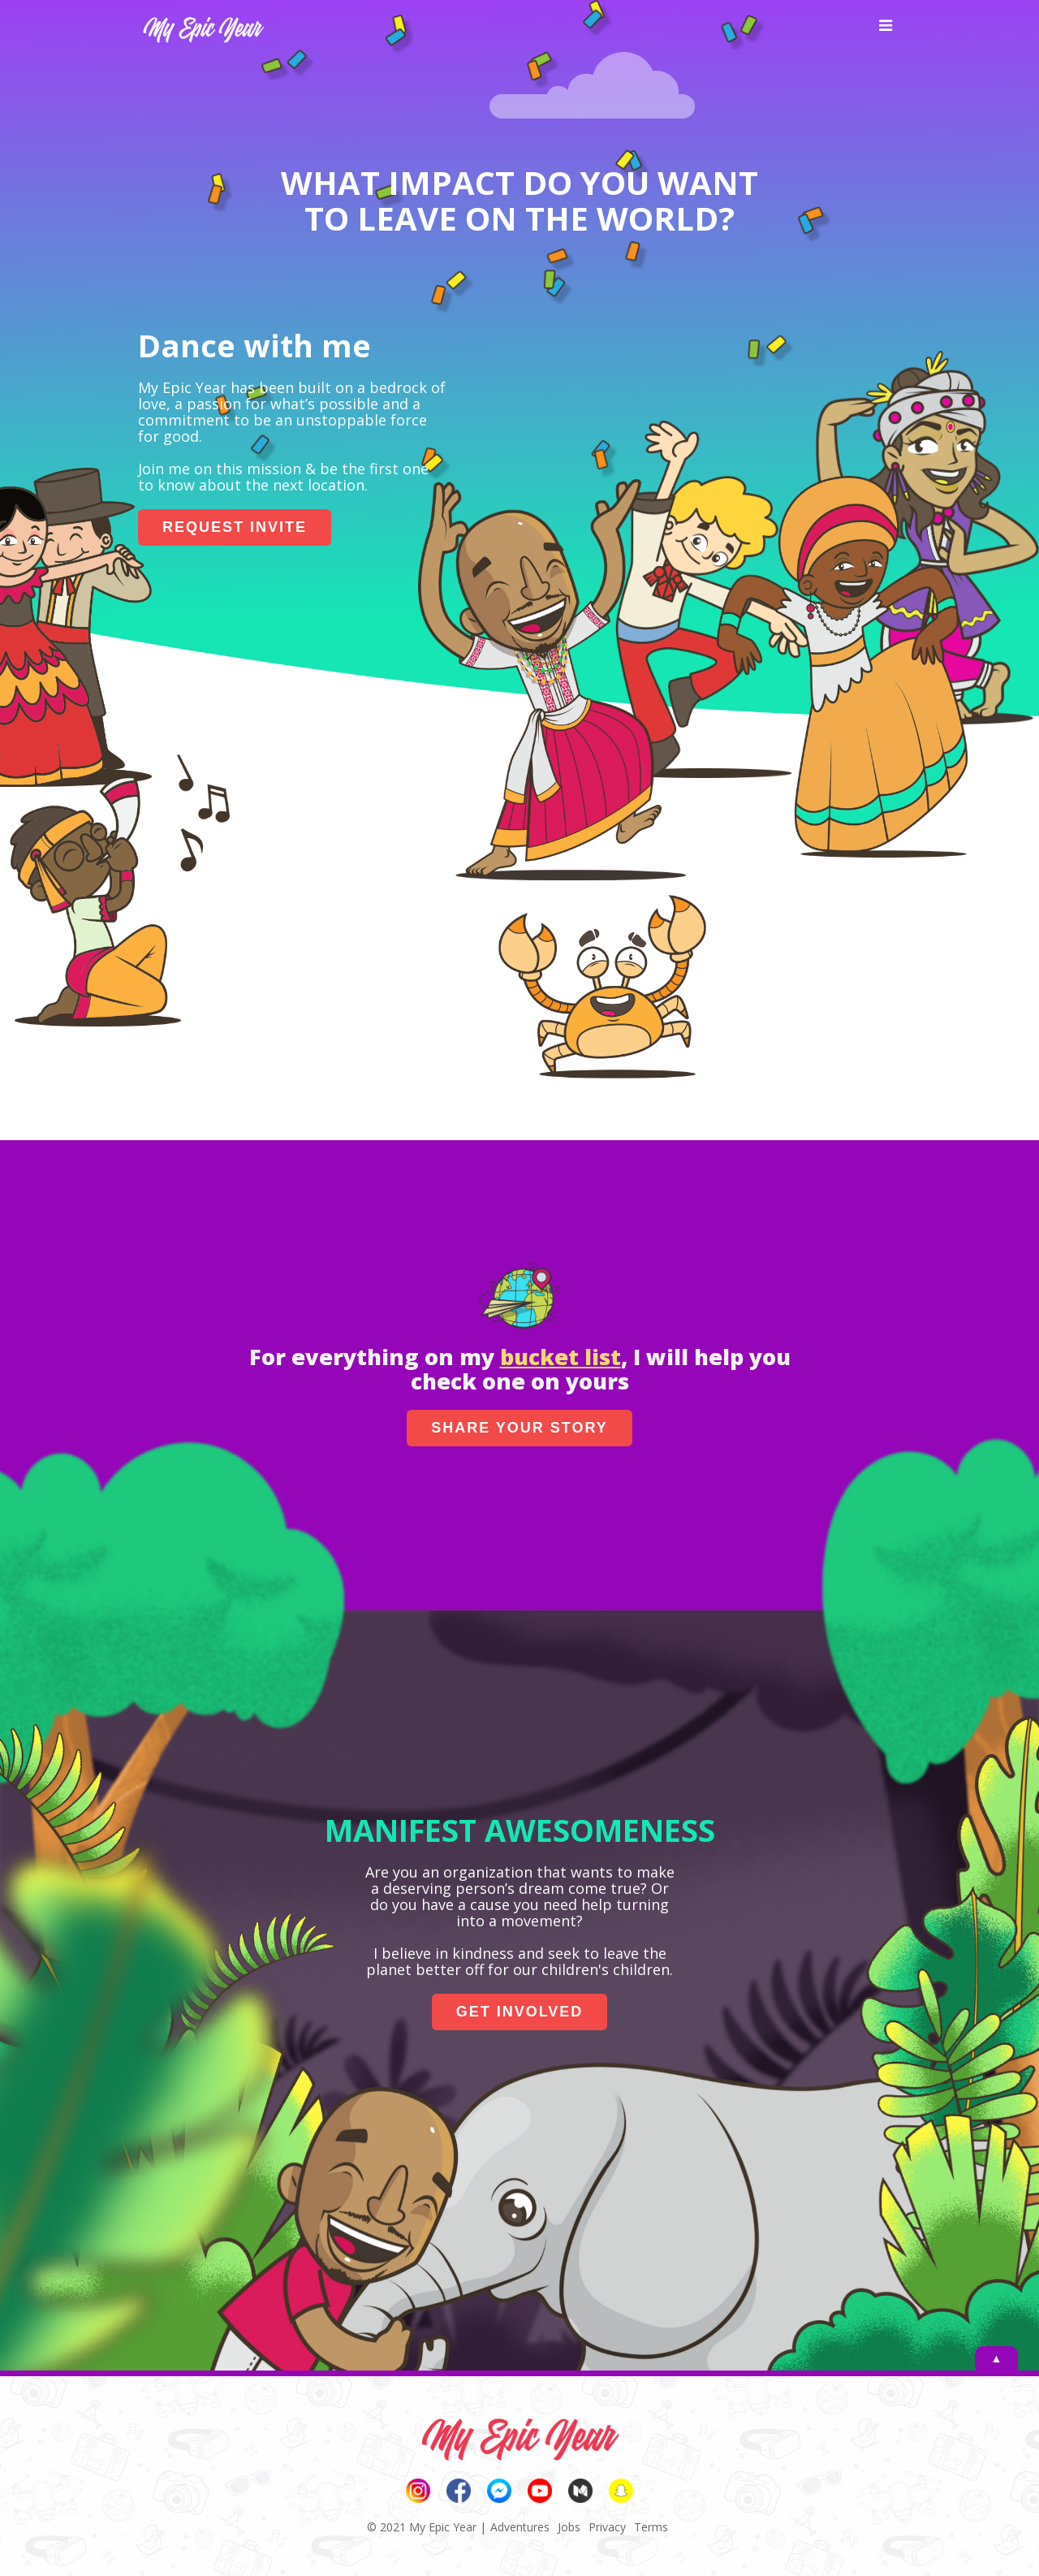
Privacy (607, 2527)
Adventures (520, 2527)
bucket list (560, 1357)
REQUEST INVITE (234, 527)
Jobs (569, 2527)
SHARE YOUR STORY (519, 1428)
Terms (651, 2527)
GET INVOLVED (520, 2011)
